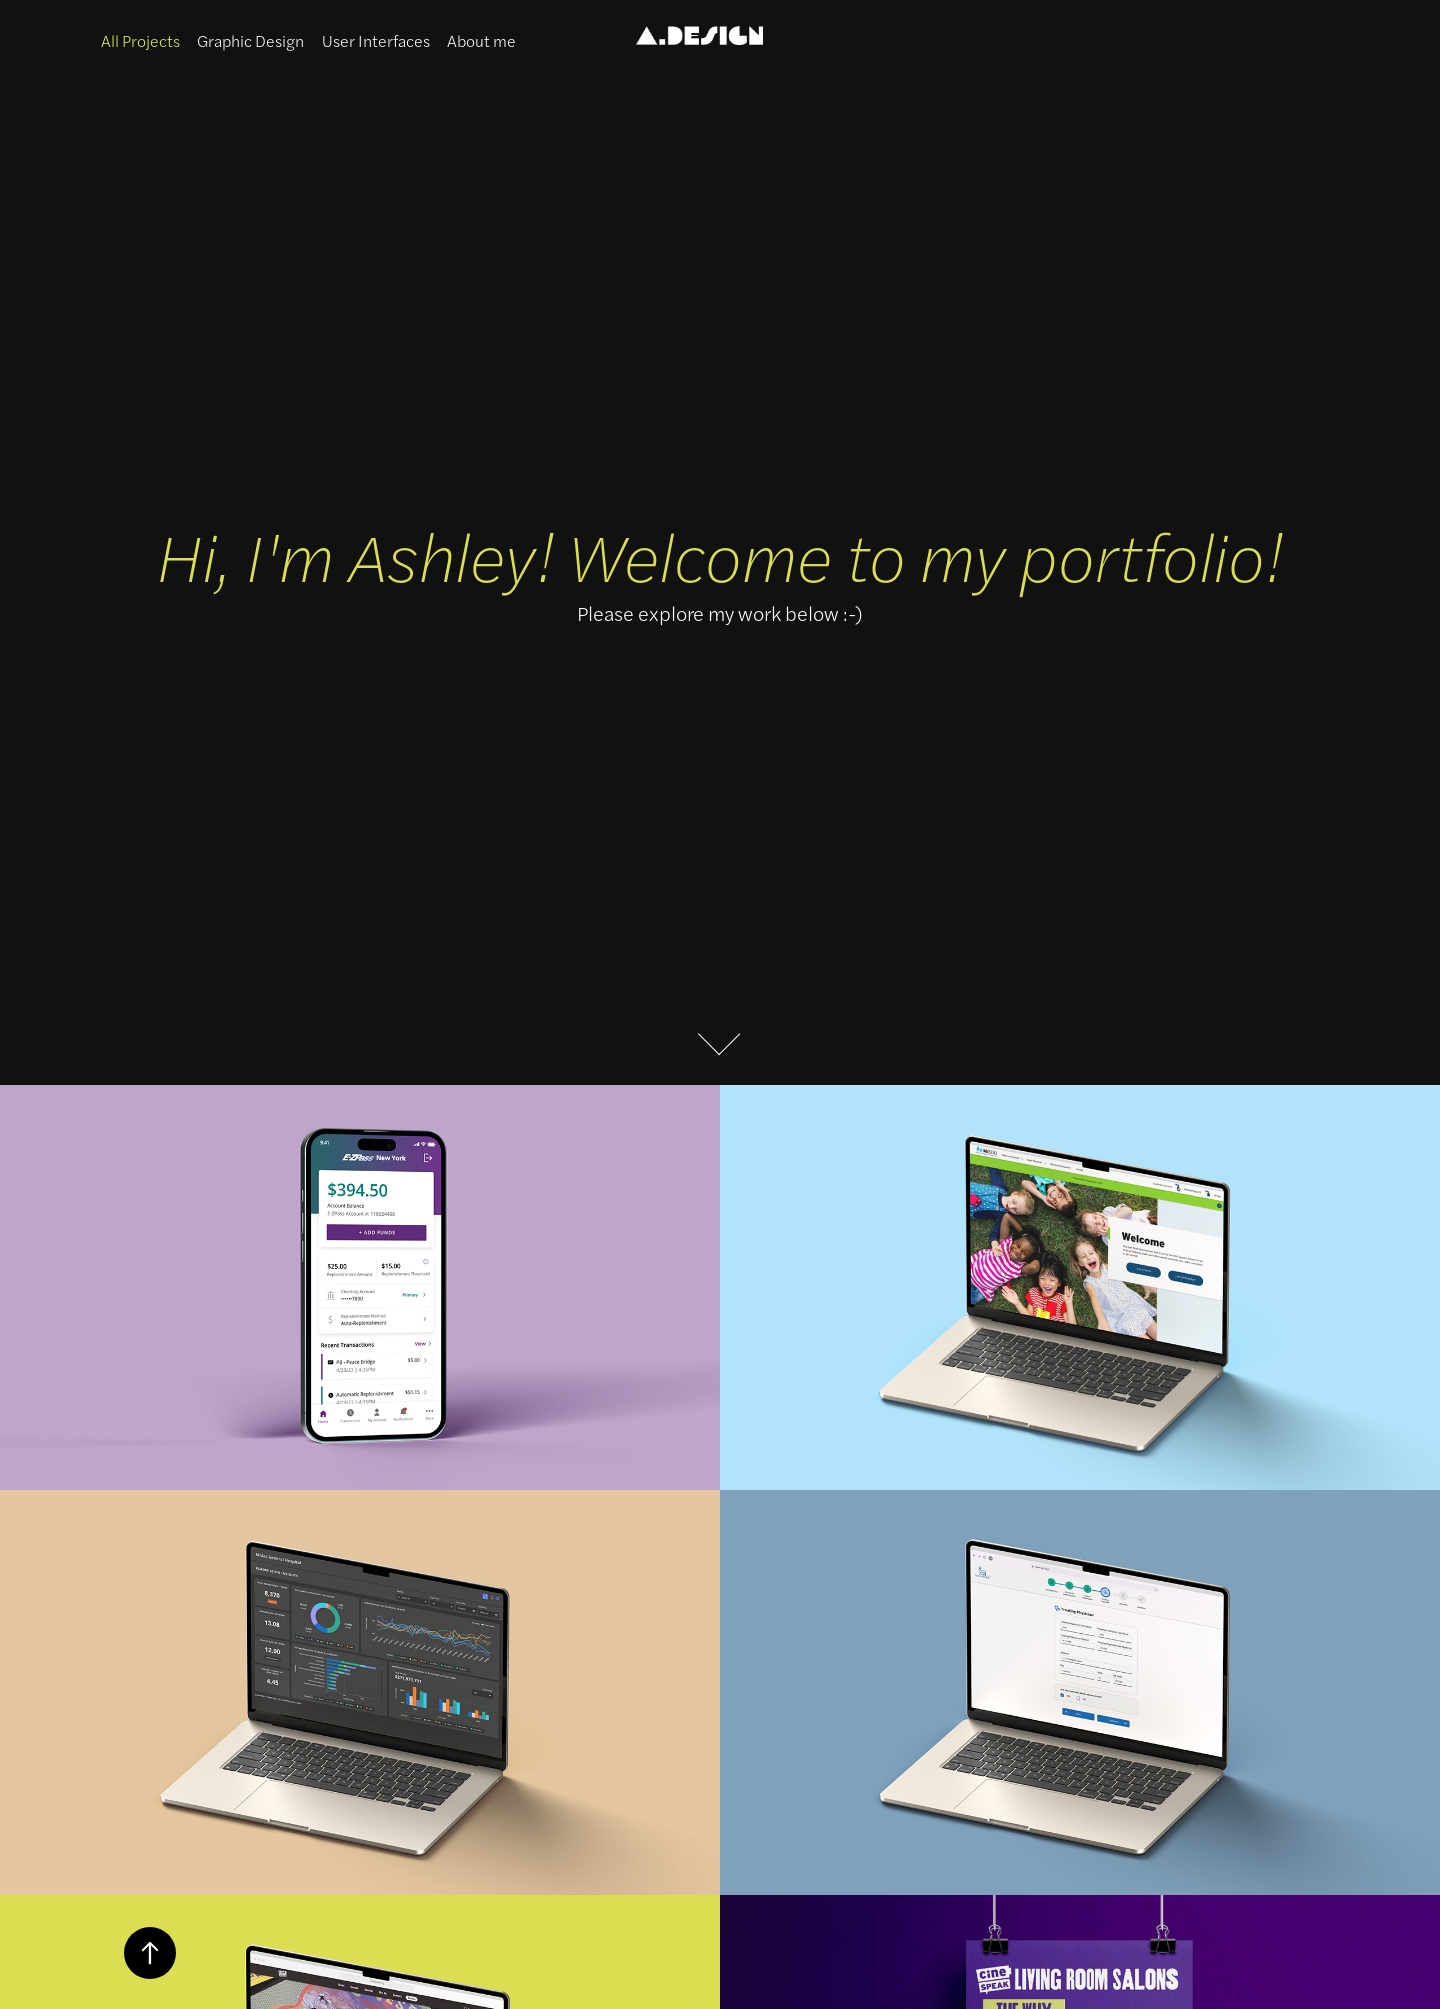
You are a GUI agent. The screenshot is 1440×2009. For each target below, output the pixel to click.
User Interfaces (376, 40)
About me (481, 40)
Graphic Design (250, 40)
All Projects (140, 40)
